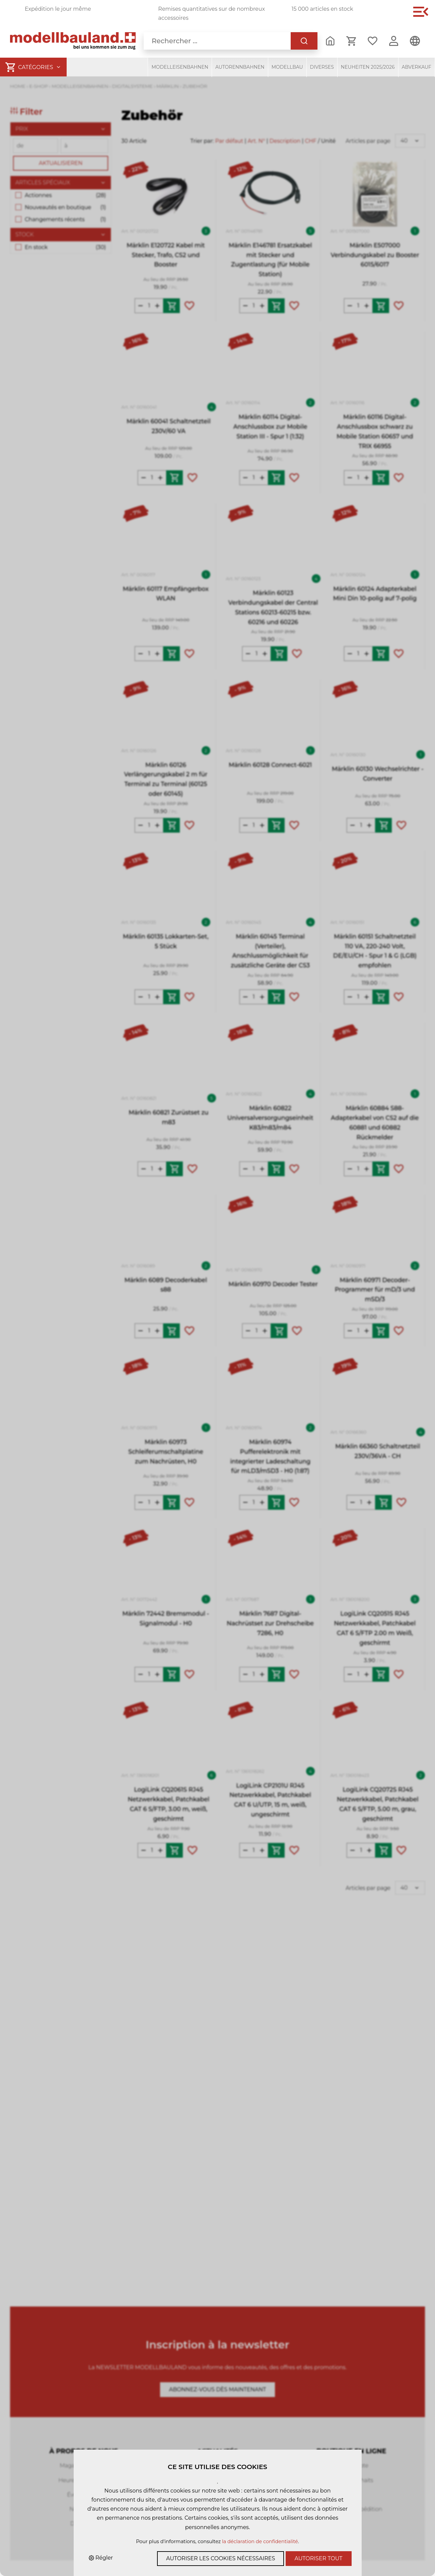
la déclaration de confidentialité (260, 2541)
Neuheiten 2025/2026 (368, 67)
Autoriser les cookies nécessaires (220, 2558)
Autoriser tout (319, 2558)
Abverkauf (417, 67)
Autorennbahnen (240, 67)
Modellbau (287, 67)
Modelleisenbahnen (179, 67)
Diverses (322, 67)
